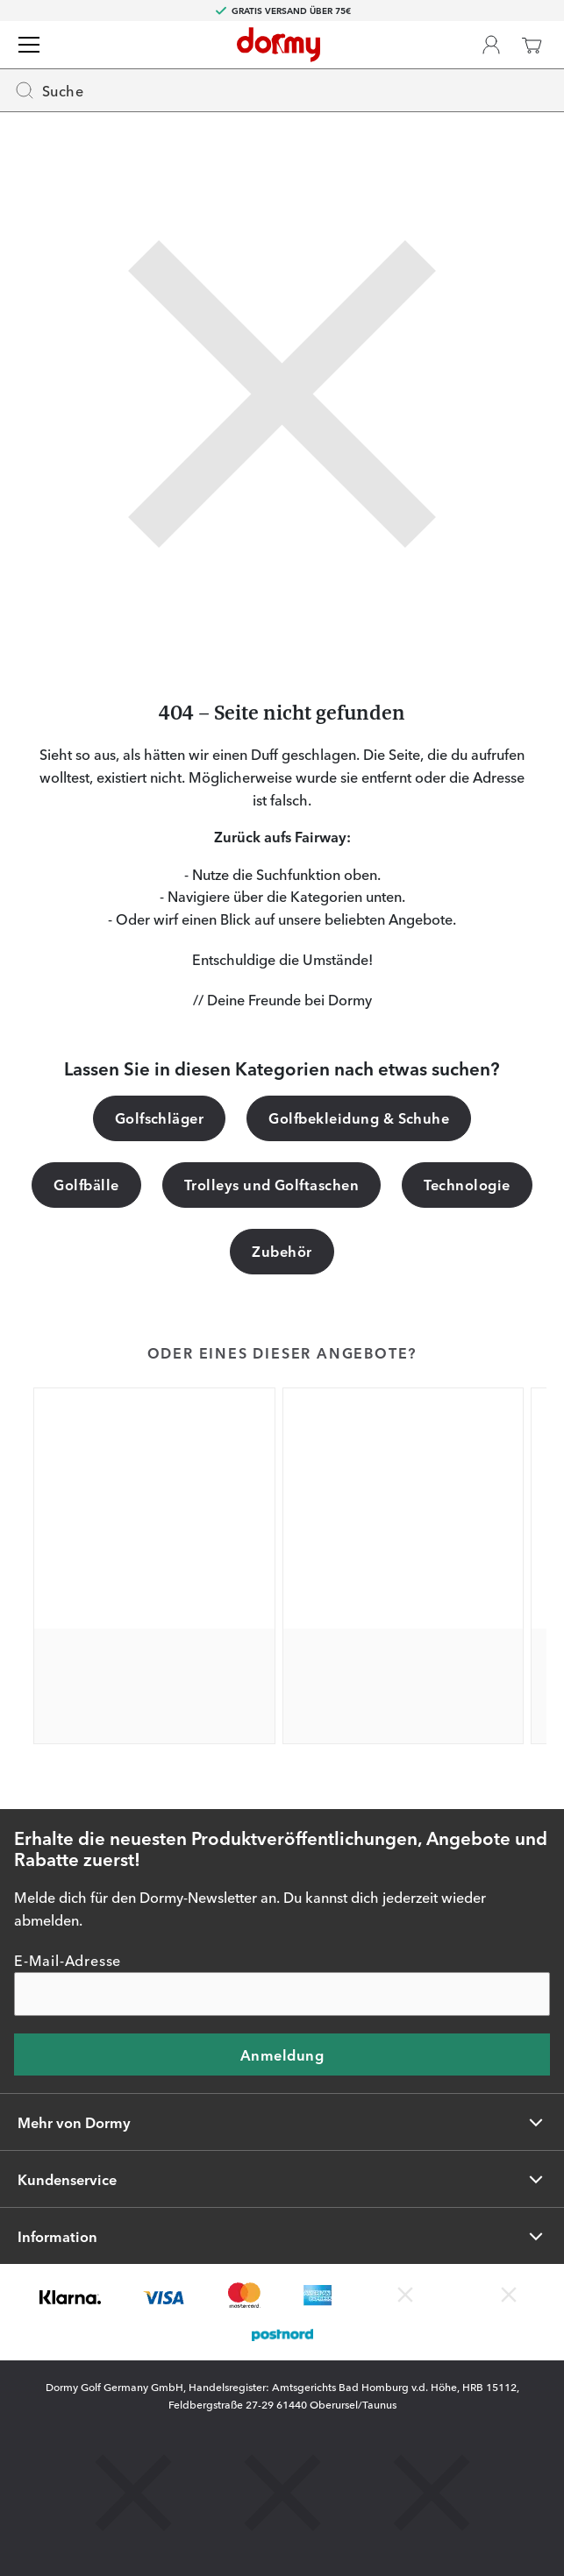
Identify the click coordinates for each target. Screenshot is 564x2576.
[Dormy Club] (491, 45)
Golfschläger (159, 1117)
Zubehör (281, 1250)
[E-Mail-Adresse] (282, 1994)
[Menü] (29, 44)
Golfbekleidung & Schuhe (358, 1117)
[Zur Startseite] (278, 44)
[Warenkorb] (531, 44)
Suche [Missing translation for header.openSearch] (48, 90)
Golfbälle (86, 1184)
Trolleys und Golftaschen (272, 1184)
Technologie (467, 1184)
